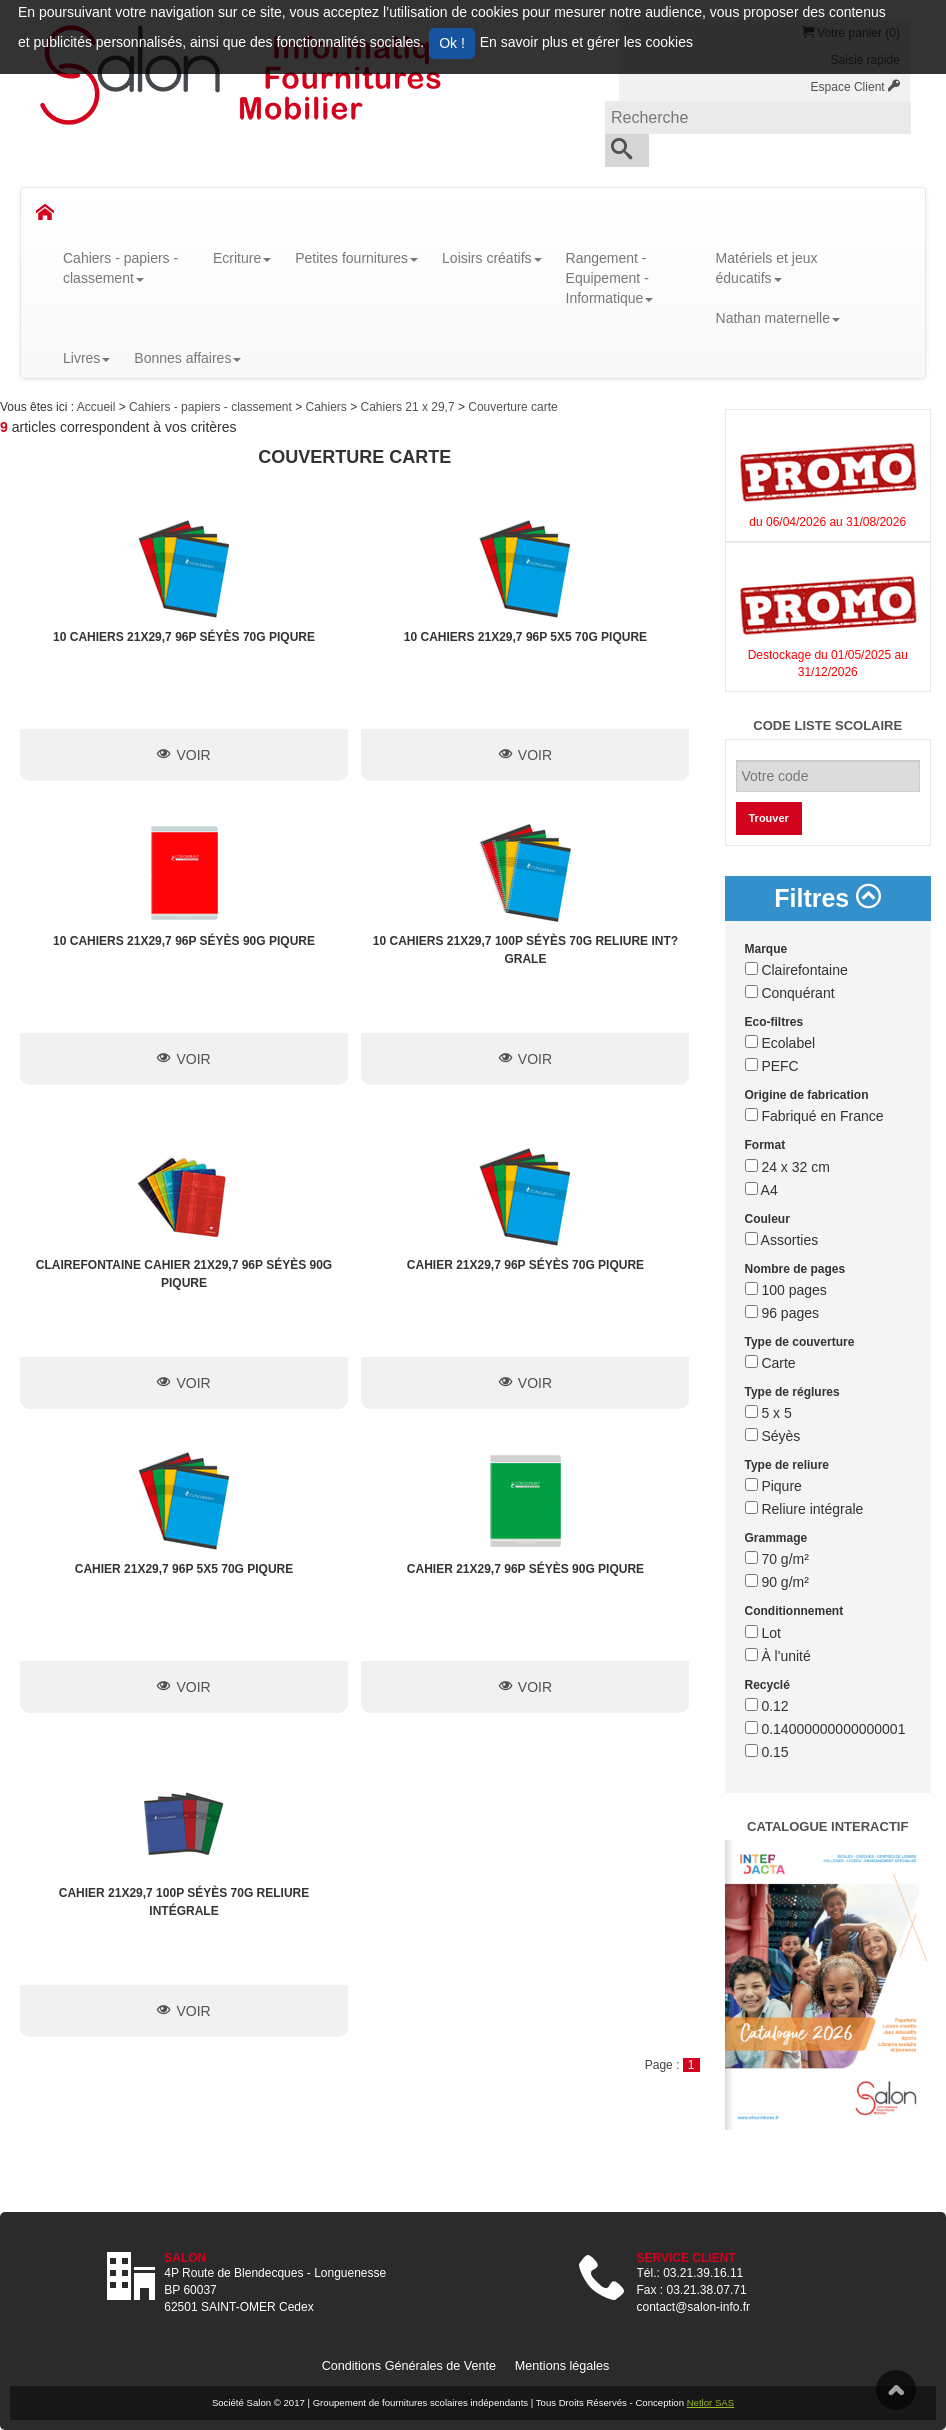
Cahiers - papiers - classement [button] (120, 268)
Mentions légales (562, 2366)
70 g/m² (777, 1559)
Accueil (98, 407)
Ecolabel (780, 1043)
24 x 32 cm (787, 1167)
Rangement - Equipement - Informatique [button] (610, 278)
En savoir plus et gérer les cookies (586, 42)
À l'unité (778, 1656)
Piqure (773, 1486)
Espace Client (855, 87)
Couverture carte (512, 407)
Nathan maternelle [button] (778, 318)
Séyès (773, 1436)
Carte (770, 1363)
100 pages (786, 1290)
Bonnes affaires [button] (187, 358)
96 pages (782, 1313)
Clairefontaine (796, 970)
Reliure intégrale (804, 1509)
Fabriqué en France (814, 1116)
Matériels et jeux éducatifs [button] (767, 268)
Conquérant (790, 993)
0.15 (767, 1752)
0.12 (767, 1706)
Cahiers (328, 407)
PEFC (772, 1066)
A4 (761, 1190)
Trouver (769, 818)
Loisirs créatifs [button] (491, 258)
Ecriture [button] (242, 258)
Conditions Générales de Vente (409, 2366)
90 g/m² (777, 1582)
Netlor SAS (710, 2402)
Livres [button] (86, 358)
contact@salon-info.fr (694, 2307)
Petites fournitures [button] (356, 258)
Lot (763, 1633)
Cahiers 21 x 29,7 (409, 407)
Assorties (782, 1240)
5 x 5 (768, 1413)
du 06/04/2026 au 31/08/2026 (827, 522)
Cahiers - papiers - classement (212, 407)
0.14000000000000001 (825, 1729)
